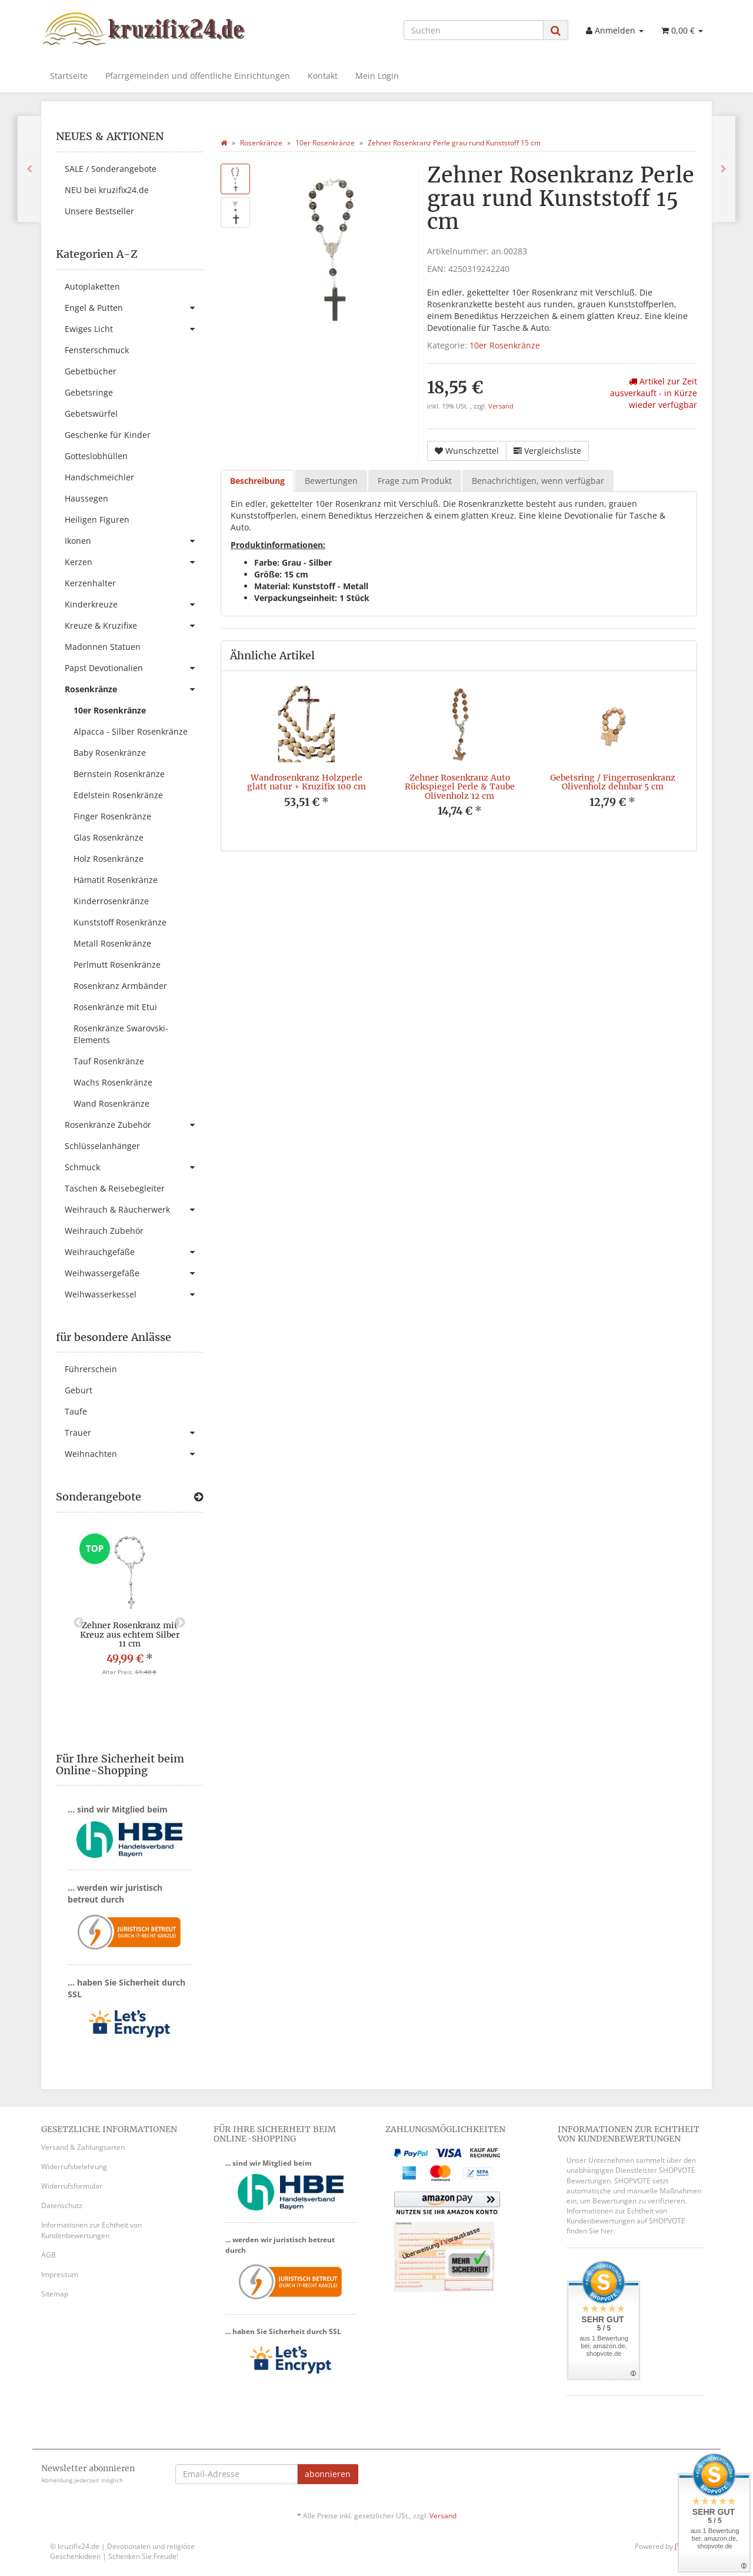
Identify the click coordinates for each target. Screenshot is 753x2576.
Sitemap (54, 2294)
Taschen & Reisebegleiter (115, 1188)
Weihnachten (134, 1454)
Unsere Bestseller (99, 211)
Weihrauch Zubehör (104, 1230)
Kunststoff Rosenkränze (120, 922)
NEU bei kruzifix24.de (107, 189)
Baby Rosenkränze (110, 752)
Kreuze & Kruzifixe (134, 625)
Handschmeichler (99, 477)
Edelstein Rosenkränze (118, 795)
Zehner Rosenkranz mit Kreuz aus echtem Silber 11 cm (129, 1634)
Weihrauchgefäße (134, 1252)
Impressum (59, 2274)
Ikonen (134, 541)
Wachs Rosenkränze (113, 1082)
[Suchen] (474, 30)
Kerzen (134, 562)
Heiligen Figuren (97, 519)
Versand (501, 406)
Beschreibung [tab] (257, 480)
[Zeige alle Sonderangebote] (198, 1497)
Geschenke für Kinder (108, 434)
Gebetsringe (89, 392)
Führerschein (91, 1369)
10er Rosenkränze (504, 345)
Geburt (78, 1390)
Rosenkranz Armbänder (120, 985)
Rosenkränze (134, 689)
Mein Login (377, 75)
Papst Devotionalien (134, 668)
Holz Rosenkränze (109, 858)
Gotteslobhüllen (96, 456)
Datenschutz (61, 2205)
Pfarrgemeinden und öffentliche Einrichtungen (197, 75)
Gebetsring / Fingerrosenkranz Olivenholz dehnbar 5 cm (612, 782)
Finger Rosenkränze (112, 816)
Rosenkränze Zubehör (134, 1125)
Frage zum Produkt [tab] (415, 480)
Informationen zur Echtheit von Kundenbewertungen (91, 2230)
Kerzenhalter (90, 583)
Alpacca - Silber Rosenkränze (131, 731)
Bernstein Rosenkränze (119, 773)
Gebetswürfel (91, 413)
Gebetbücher (90, 371)
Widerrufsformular (71, 2186)
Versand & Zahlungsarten (83, 2147)
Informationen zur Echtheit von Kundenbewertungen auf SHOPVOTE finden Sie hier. (626, 2221)
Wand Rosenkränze (111, 1103)
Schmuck (134, 1167)
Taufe (76, 1411)
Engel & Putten (134, 307)
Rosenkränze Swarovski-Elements (121, 1034)
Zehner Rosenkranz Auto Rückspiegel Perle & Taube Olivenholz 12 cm (460, 786)
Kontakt (323, 75)
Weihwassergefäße (134, 1273)
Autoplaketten (92, 286)
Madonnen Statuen (103, 646)
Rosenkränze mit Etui (115, 1007)
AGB (48, 2255)
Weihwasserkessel (134, 1294)
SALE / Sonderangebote (110, 168)
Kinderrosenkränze (111, 901)
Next (180, 1623)
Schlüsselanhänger (102, 1145)
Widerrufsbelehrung (74, 2167)
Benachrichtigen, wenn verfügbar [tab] (538, 480)
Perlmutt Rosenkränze (117, 964)
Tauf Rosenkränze (109, 1061)
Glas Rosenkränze (109, 837)
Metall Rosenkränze (112, 943)
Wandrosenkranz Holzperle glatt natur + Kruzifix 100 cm (306, 782)
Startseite (69, 75)
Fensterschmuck (97, 350)
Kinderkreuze (134, 604)
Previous (79, 1623)
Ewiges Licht (134, 329)
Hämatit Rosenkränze (116, 879)
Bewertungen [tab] (331, 480)
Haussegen (86, 498)
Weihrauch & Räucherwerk (134, 1209)
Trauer (134, 1432)
